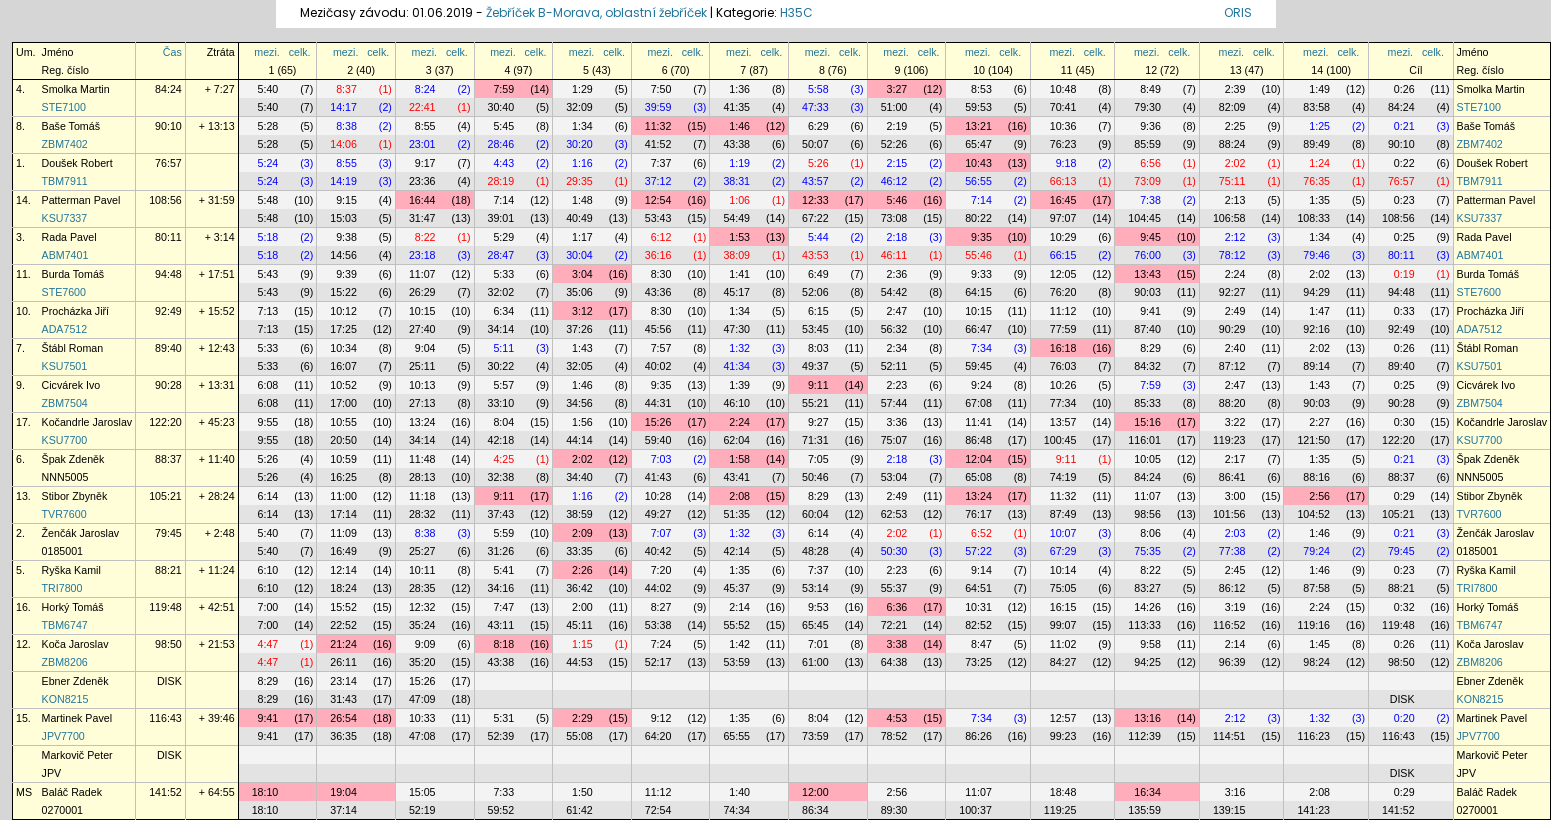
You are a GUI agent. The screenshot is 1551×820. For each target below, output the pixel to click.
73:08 (894, 218)
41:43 (658, 477)
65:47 (978, 144)
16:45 (1063, 200)
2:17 (1235, 459)
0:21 (1404, 126)
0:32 (1404, 607)
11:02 (1063, 644)
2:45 (1235, 570)
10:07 (1063, 533)
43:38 (736, 144)
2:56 (1319, 496)
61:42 (579, 810)
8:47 (981, 644)
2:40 (1235, 348)
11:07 (422, 274)
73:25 (978, 662)
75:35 (1147, 551)
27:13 (422, 403)
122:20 (165, 422)
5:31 (503, 718)
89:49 (1316, 144)
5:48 (268, 200)
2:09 (582, 533)
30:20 (579, 144)
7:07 (661, 533)
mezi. (266, 52)
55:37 (894, 588)
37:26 (579, 329)
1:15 (582, 644)
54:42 (894, 292)
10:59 (343, 459)
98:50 (168, 644)
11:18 (422, 496)
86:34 (815, 810)
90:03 (1147, 292)
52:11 (894, 366)
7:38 (1150, 200)
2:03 (1235, 533)
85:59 (1147, 144)
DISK (169, 681)
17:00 (343, 403)
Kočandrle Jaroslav (87, 422)
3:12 (582, 311)
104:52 (1313, 514)
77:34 (1063, 403)
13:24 (422, 422)
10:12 (343, 311)
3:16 (1235, 792)
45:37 (736, 588)
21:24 (343, 644)
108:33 (1313, 218)
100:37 (975, 810)
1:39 (739, 385)
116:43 (165, 718)
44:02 (658, 588)
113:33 (1144, 625)
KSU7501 (65, 366)
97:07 (1063, 218)
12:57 (1063, 718)
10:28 (658, 496)
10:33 (422, 718)
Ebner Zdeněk (75, 681)
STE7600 (64, 292)
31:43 (343, 699)
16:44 (422, 200)
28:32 (422, 514)
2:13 (1235, 200)
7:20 (661, 570)
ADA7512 (65, 329)
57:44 (894, 403)
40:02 (658, 366)
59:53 (978, 107)
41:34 (736, 366)
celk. (300, 52)
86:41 (1232, 477)
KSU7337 (65, 218)
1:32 (739, 348)
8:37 (346, 89)
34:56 (579, 403)
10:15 (422, 311)
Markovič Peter (77, 755)
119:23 (1229, 440)
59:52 (501, 810)
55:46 (978, 255)
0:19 (1404, 274)
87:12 (1232, 366)
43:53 (815, 255)
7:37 (661, 163)
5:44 (818, 237)
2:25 (1235, 126)
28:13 (422, 477)
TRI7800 (62, 588)
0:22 (1404, 163)
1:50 (582, 792)
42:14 (736, 551)
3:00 (1235, 496)
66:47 (978, 329)
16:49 (343, 551)
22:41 (422, 107)
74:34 (736, 810)
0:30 (1404, 422)
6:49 (818, 274)
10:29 (1063, 237)
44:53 (579, 662)
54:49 (736, 218)
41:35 (736, 107)
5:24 (268, 163)
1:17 (582, 237)
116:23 (1313, 736)
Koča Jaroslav (75, 644)
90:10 (168, 126)
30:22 (501, 366)
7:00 (268, 607)
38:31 (736, 181)
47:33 (815, 107)
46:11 (894, 255)
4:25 (503, 459)
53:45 (815, 329)
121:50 (1313, 440)
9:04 (425, 348)
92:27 (1232, 292)
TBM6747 (65, 625)
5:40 (268, 89)
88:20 (1232, 403)
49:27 (658, 514)
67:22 (815, 218)
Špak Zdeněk (73, 459)
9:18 (1066, 163)
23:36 (422, 181)
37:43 (501, 514)
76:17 (978, 514)
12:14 (343, 570)
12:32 (422, 607)
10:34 (343, 348)
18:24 (343, 588)
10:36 (1063, 126)
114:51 (1229, 736)
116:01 (1144, 440)
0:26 (1404, 89)
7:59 (503, 89)
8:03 (818, 348)
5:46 (897, 200)
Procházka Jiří (76, 311)
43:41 (736, 477)
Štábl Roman (73, 348)
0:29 (1404, 496)
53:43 (658, 218)
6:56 (1150, 163)
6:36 (897, 607)
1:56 (582, 422)
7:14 (503, 200)
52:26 (894, 144)
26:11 (343, 662)
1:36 (739, 89)
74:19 (1063, 477)
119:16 (1313, 625)
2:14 (739, 607)
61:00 (815, 662)
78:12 (1232, 255)
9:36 (1150, 126)
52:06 (815, 292)
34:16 (501, 588)
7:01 (818, 644)
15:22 (343, 292)
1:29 (582, 89)
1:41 (739, 274)
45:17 (736, 292)
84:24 (168, 89)
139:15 (1229, 810)
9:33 (981, 274)
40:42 (658, 551)
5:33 (503, 274)
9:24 (981, 385)
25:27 (422, 551)
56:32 (894, 329)
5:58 (818, 89)
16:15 (1063, 607)
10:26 (1063, 385)
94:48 (168, 274)
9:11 (818, 385)
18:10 (265, 792)
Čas (172, 52)
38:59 (579, 514)
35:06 (579, 292)
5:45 (503, 126)
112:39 (1144, 736)
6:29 (818, 126)
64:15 (978, 292)
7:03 (661, 459)
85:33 (1147, 403)
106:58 (1229, 218)
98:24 (1316, 662)
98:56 (1147, 514)
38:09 (736, 255)
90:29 (1232, 329)
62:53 (894, 514)
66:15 (1063, 255)
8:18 (503, 644)
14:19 (343, 181)
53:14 (815, 588)
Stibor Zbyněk (75, 496)
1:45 (1319, 644)
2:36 (897, 274)
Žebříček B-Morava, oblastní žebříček (596, 12)
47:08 (422, 736)
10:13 (422, 385)
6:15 (818, 311)
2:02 (1235, 163)
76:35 (1316, 181)
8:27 (661, 607)
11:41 (978, 422)
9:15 (346, 200)
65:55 (736, 736)
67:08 (978, 403)
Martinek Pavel (77, 718)
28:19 (501, 181)
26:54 (343, 718)
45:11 (579, 625)
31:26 (501, 551)
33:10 (501, 403)
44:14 (579, 440)
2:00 (582, 607)
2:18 (897, 237)
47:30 (736, 329)
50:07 (815, 144)
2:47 (897, 311)
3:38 (897, 644)
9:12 (661, 718)
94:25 (1147, 662)
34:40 (579, 477)
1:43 (582, 348)
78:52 (894, 736)
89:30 (894, 810)
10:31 (978, 607)
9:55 (268, 422)
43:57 (815, 181)
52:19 (422, 810)
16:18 (1063, 348)
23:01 (422, 144)
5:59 (503, 533)
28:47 (501, 255)
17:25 (343, 329)
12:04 (978, 459)
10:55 (343, 422)
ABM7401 (65, 255)
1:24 (1319, 163)
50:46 (815, 477)
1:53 (739, 237)
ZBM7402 (65, 144)
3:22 (1235, 422)
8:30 (661, 274)
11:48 (422, 459)
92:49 (168, 311)
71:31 (815, 440)
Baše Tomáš (71, 126)
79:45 (168, 533)
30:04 (579, 255)
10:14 (1063, 570)
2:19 (897, 126)
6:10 (268, 570)
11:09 (343, 533)
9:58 (1150, 644)
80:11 (168, 237)
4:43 (503, 163)
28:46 (501, 144)
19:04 (343, 792)
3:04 (582, 274)
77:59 (1063, 329)
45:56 (658, 329)
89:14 (1316, 366)
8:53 (981, 89)
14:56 (343, 255)
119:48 (165, 607)
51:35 (736, 514)
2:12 (1235, 237)
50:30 (894, 551)
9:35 (981, 237)
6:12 (661, 237)
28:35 (422, 588)
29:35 (579, 181)
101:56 (1229, 514)
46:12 (894, 181)
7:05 (818, 459)
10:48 (1063, 89)
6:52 (981, 533)
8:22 (425, 237)
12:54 (658, 200)
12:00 (815, 792)
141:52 (165, 792)
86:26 (978, 736)
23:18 (422, 255)
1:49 (1319, 89)
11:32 (658, 126)
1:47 (1319, 311)
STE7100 (64, 107)
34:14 (501, 329)
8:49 (1150, 89)
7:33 (503, 792)
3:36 (897, 422)
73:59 (815, 736)
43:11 (501, 625)
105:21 (165, 496)
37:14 (343, 810)
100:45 (1060, 440)
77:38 (1232, 551)
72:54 (658, 810)
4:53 (897, 718)
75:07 (894, 440)
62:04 (736, 440)
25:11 (422, 366)
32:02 (501, 292)
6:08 (268, 385)
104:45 (1144, 218)
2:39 (1235, 89)
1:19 (739, 163)
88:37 (168, 459)
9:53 (818, 607)
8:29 (1150, 348)
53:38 (658, 625)
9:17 (425, 163)
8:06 (1150, 533)
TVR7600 (64, 514)
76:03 (1063, 366)
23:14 (343, 681)
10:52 (343, 385)
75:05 (1063, 588)
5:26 (818, 163)
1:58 (739, 459)
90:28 (168, 385)
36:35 (343, 736)
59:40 (658, 440)
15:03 (343, 218)
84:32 (1147, 366)
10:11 (422, 570)
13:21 (978, 126)
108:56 (165, 200)
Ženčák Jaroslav (81, 533)
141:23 (1313, 810)
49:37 (815, 366)
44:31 (658, 403)
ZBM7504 (65, 403)
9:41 (1150, 311)
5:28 (268, 126)
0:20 (1404, 718)
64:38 (894, 662)
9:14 (981, 570)
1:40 (739, 792)
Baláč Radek (72, 792)
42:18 (501, 440)
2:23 (897, 385)
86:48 (978, 440)
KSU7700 (65, 440)
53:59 (736, 662)
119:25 (1060, 810)
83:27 (1147, 588)
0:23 (1404, 200)
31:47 (422, 218)
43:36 (658, 292)
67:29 (1063, 551)
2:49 (1235, 311)
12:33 (815, 200)
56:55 (978, 181)
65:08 (978, 477)
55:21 (815, 403)
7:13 (268, 311)
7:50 (661, 89)
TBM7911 (65, 181)
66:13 (1063, 181)
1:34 (582, 126)
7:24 (661, 644)
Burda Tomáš (73, 274)
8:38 (346, 126)
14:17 (343, 107)
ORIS (1238, 12)
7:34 (981, 348)
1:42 (739, 644)
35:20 (422, 662)
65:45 (815, 625)
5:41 (503, 570)
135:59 (1144, 810)
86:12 (1232, 588)
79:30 (1147, 107)
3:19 (1235, 607)
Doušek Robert (77, 163)
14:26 (1147, 607)
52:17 (658, 662)
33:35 (579, 551)
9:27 (818, 422)
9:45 (1150, 237)
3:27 (897, 89)
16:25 (343, 477)
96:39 (1232, 662)
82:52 (978, 625)
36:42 (579, 588)
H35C (796, 12)
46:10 (736, 403)
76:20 (1063, 292)
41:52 (658, 144)
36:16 (658, 255)
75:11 (1232, 181)
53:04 (894, 477)
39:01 (501, 218)
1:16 (582, 163)
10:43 (978, 163)
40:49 (579, 218)
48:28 (815, 551)
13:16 (1147, 718)
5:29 (503, 237)
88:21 (168, 570)
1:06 (739, 200)
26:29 (422, 292)
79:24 (1316, 551)
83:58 (1316, 107)
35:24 (422, 625)
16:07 (343, 366)
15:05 (422, 792)
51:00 (894, 107)
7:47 (503, 607)
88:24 (1232, 144)
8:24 (425, 89)
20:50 (343, 440)
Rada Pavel (69, 237)
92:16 (1316, 329)
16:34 (1147, 792)
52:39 (501, 736)
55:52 (736, 625)
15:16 (1147, 422)
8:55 (425, 126)
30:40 (501, 107)
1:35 (1319, 200)
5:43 (268, 274)
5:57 (503, 385)
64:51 (978, 588)
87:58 (1316, 588)
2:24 (1235, 274)
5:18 (268, 237)
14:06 (343, 144)
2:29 (582, 718)
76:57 (168, 163)
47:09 (422, 699)
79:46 (1316, 255)
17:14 (343, 514)
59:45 (978, 366)
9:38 (346, 237)
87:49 (1063, 514)
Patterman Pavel (81, 200)
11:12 (1063, 311)
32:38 (501, 477)
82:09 (1232, 107)
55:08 (579, 736)
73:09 (1147, 181)
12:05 (1063, 274)
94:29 (1316, 292)
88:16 (1316, 477)
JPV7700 (63, 736)
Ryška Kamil (71, 570)
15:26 (658, 422)
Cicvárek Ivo (71, 385)
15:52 (343, 607)
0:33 (1404, 311)
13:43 (1147, 274)
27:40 (422, 329)
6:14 (268, 496)
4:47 (268, 644)
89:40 (168, 348)
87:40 (1147, 329)
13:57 (1063, 422)
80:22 (978, 218)
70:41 (1063, 107)
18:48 (1063, 792)
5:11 (503, 348)
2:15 (897, 163)
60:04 (815, 514)
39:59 (658, 107)
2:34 (897, 348)
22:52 (343, 625)
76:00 (1147, 255)
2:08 (739, 496)
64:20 (658, 736)
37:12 (658, 181)
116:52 (1229, 625)
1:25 (1319, 126)
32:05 (579, 366)
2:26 (582, 570)
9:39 (346, 274)
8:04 (503, 422)
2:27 (1319, 422)
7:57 (661, 348)
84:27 (1063, 662)
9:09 (425, 644)
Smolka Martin (76, 89)
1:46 (739, 126)
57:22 (978, 551)
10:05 (1147, 459)
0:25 (1404, 237)
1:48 (582, 200)
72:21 (894, 625)
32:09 (579, 107)
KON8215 (65, 699)
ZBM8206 (65, 662)
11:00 (343, 496)
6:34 (503, 311)
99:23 (1063, 736)
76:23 (1063, 144)
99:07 (1063, 625)
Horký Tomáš (73, 607)
